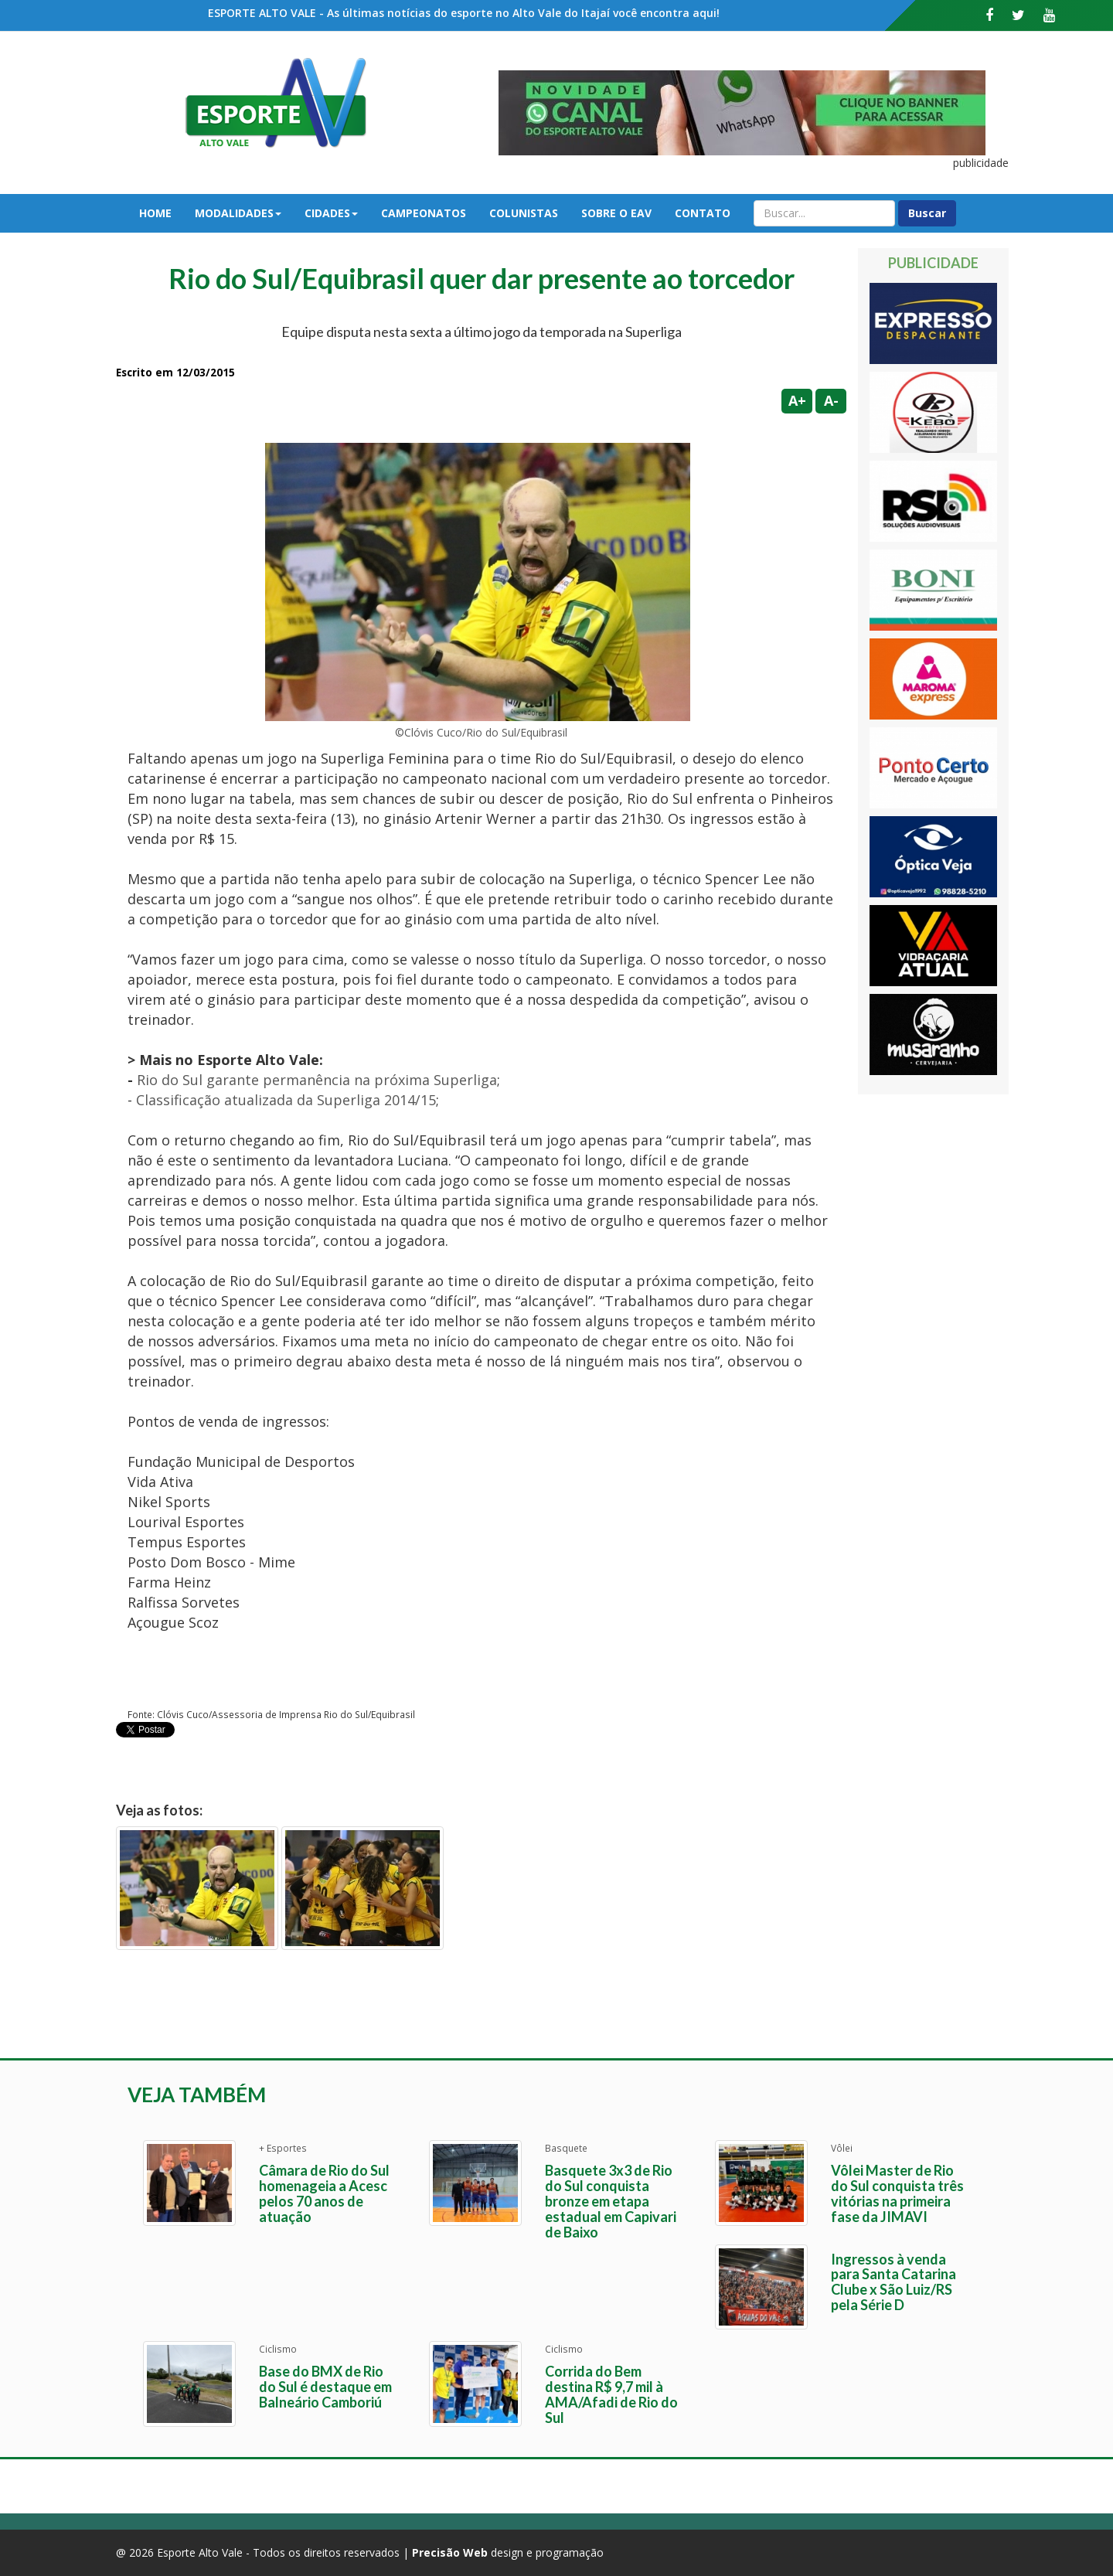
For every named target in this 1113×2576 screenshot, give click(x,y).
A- (831, 400)
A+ (797, 400)
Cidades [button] (331, 213)
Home (155, 213)
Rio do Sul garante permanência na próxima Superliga (317, 1079)
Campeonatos (423, 213)
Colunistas (523, 213)
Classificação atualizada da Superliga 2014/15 (286, 1100)
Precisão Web (450, 2552)
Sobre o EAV (616, 213)
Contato (702, 213)
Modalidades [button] (238, 213)
